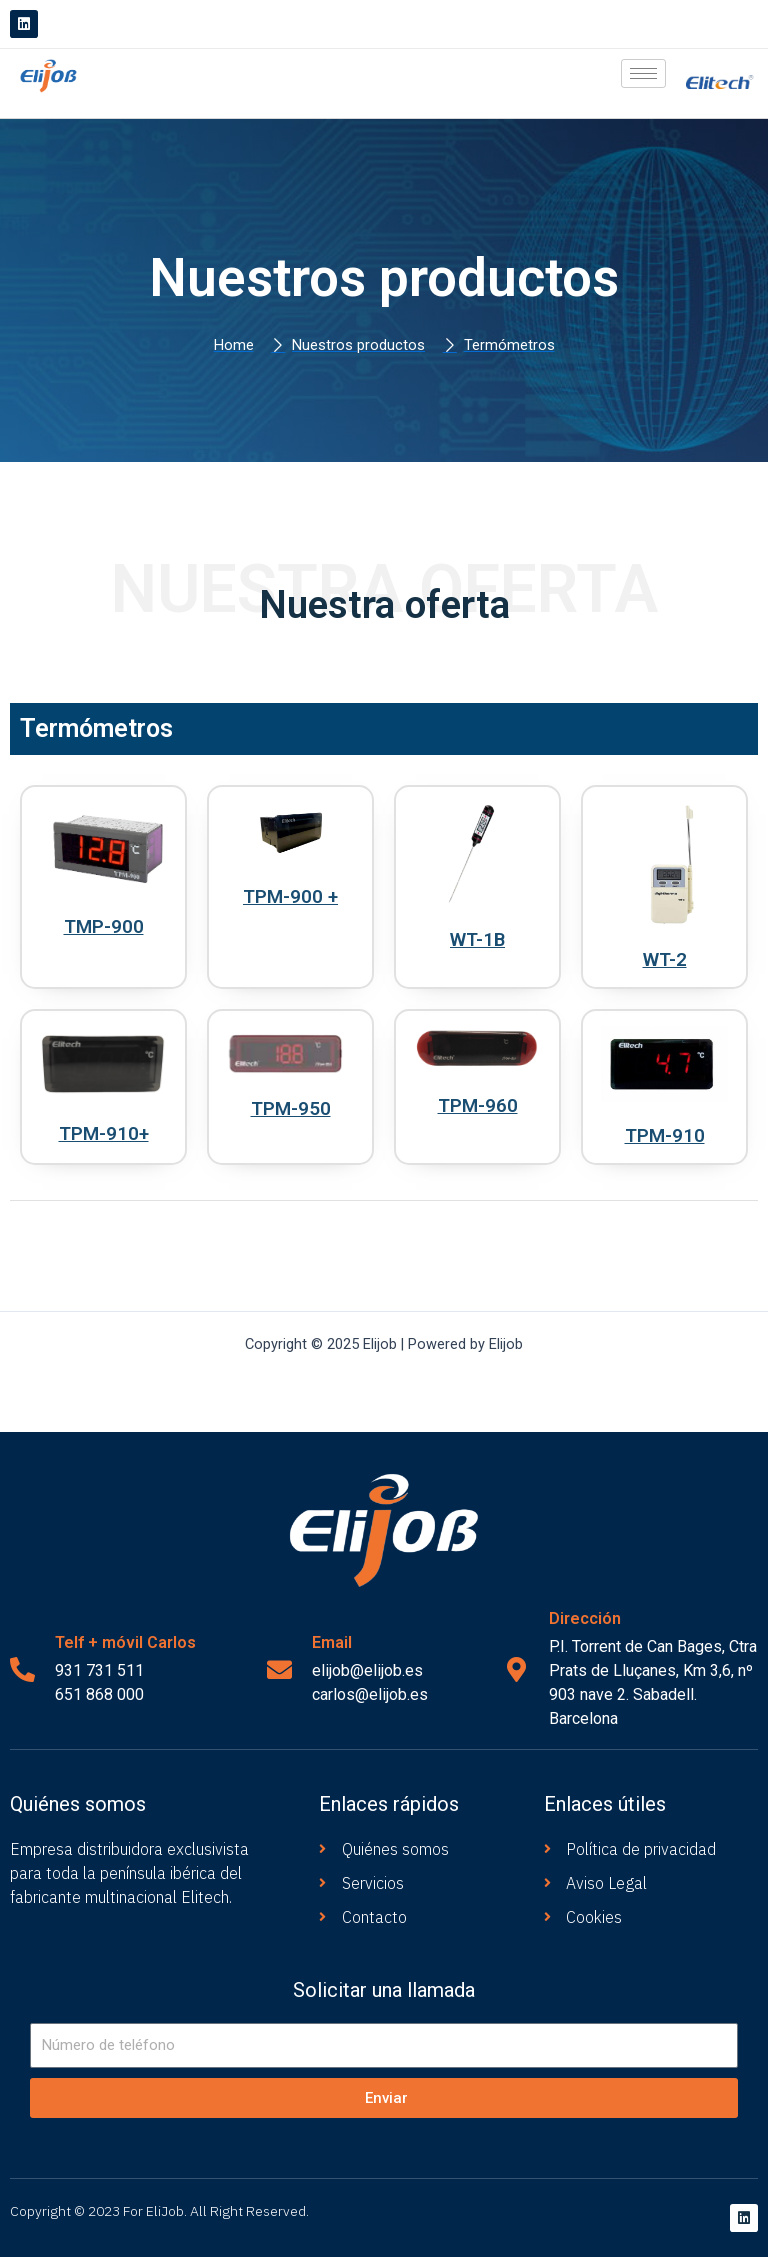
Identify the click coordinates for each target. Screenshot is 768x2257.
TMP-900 (104, 926)
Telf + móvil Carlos (125, 1642)
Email (332, 1642)
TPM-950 (291, 1108)
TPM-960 (478, 1105)
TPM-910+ (103, 1133)
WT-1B (478, 939)
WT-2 (664, 959)
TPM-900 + (291, 896)
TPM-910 (665, 1135)
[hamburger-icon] (643, 73)
